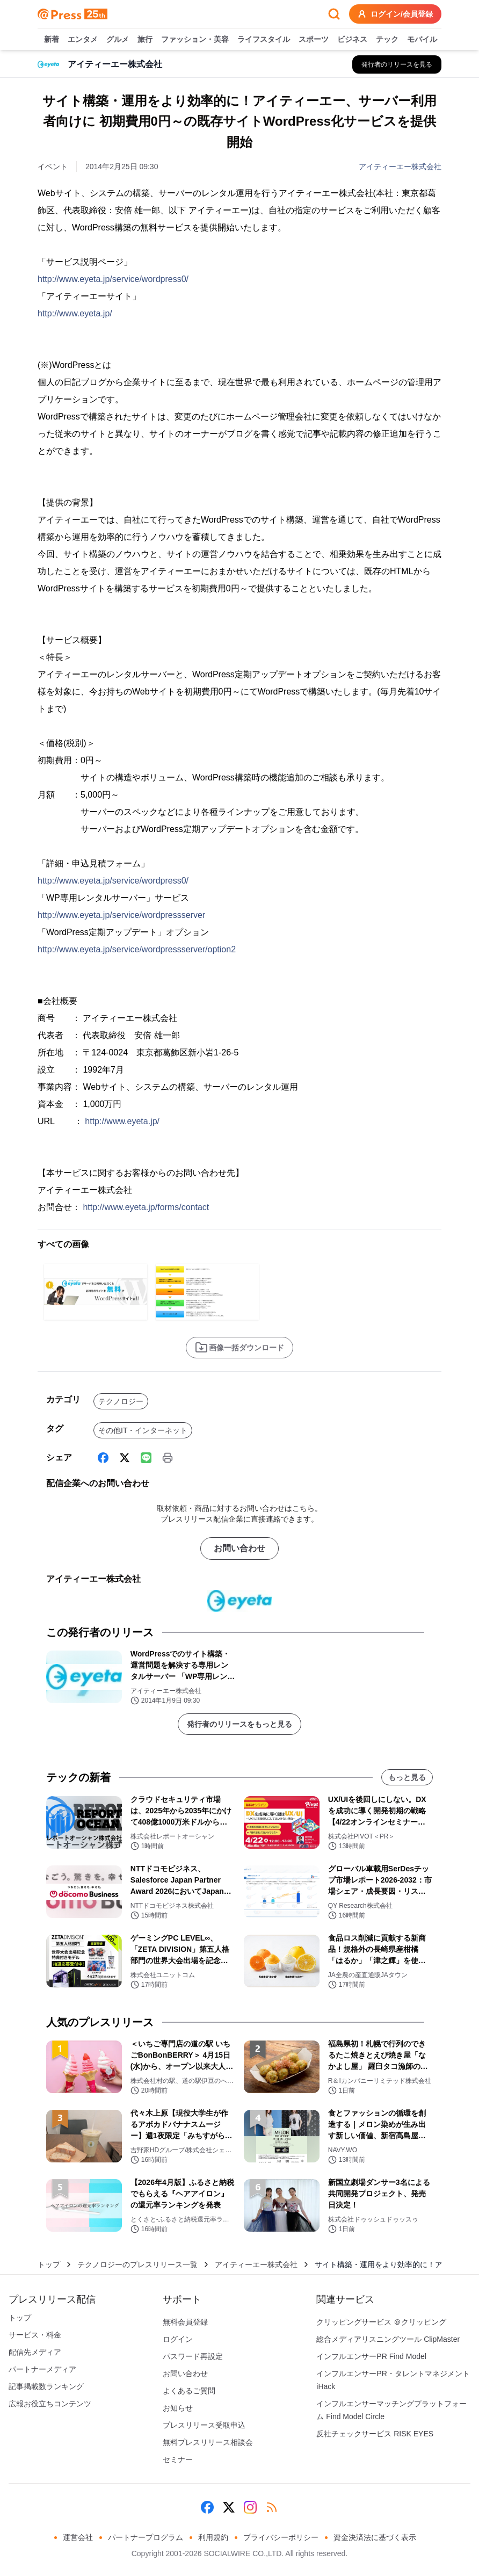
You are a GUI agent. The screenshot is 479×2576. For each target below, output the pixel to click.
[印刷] (167, 1457)
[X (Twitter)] (124, 1457)
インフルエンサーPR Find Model (371, 2356)
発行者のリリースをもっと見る (239, 1724)
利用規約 (213, 2537)
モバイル (422, 40)
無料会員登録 (185, 2322)
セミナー (178, 2459)
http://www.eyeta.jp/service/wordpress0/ (113, 279)
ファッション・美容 (195, 40)
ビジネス (352, 40)
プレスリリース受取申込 (204, 2425)
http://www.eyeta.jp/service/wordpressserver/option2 (137, 949)
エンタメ (83, 40)
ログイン (178, 2339)
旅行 (145, 40)
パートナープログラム (145, 2537)
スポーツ (314, 40)
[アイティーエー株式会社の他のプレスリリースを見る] (396, 64)
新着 (51, 40)
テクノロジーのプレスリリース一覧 (137, 2264)
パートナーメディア (42, 2369)
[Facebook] (103, 1457)
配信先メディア (35, 2352)
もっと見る (407, 1777)
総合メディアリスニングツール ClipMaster (388, 2339)
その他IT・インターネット (142, 1430)
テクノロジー (120, 1401)
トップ (49, 2264)
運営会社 (78, 2537)
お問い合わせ (239, 1548)
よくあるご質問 (189, 2390)
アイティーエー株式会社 (400, 166)
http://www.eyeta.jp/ (75, 313)
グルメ (117, 40)
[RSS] (271, 2507)
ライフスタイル (263, 40)
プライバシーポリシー (280, 2537)
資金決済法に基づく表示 (374, 2537)
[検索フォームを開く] (334, 14)
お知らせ (178, 2408)
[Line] (146, 1457)
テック (387, 40)
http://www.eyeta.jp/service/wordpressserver (121, 915)
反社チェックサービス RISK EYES (374, 2433)
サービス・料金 (35, 2335)
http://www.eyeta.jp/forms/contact (146, 1207)
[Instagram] (250, 2507)
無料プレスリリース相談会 (208, 2442)
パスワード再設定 (193, 2356)
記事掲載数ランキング (46, 2386)
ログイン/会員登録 (395, 14)
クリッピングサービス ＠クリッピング (381, 2322)
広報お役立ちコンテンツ (50, 2403)
